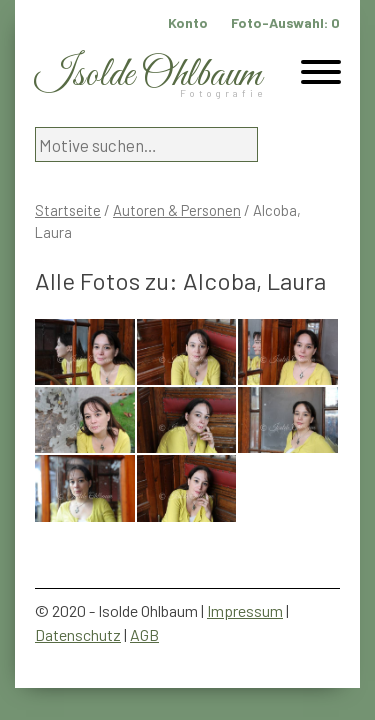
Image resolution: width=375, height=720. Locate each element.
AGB (144, 634)
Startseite (68, 210)
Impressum (245, 610)
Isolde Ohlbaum (148, 75)
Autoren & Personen (177, 210)
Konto (188, 22)
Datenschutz (78, 634)
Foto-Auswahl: (285, 22)
